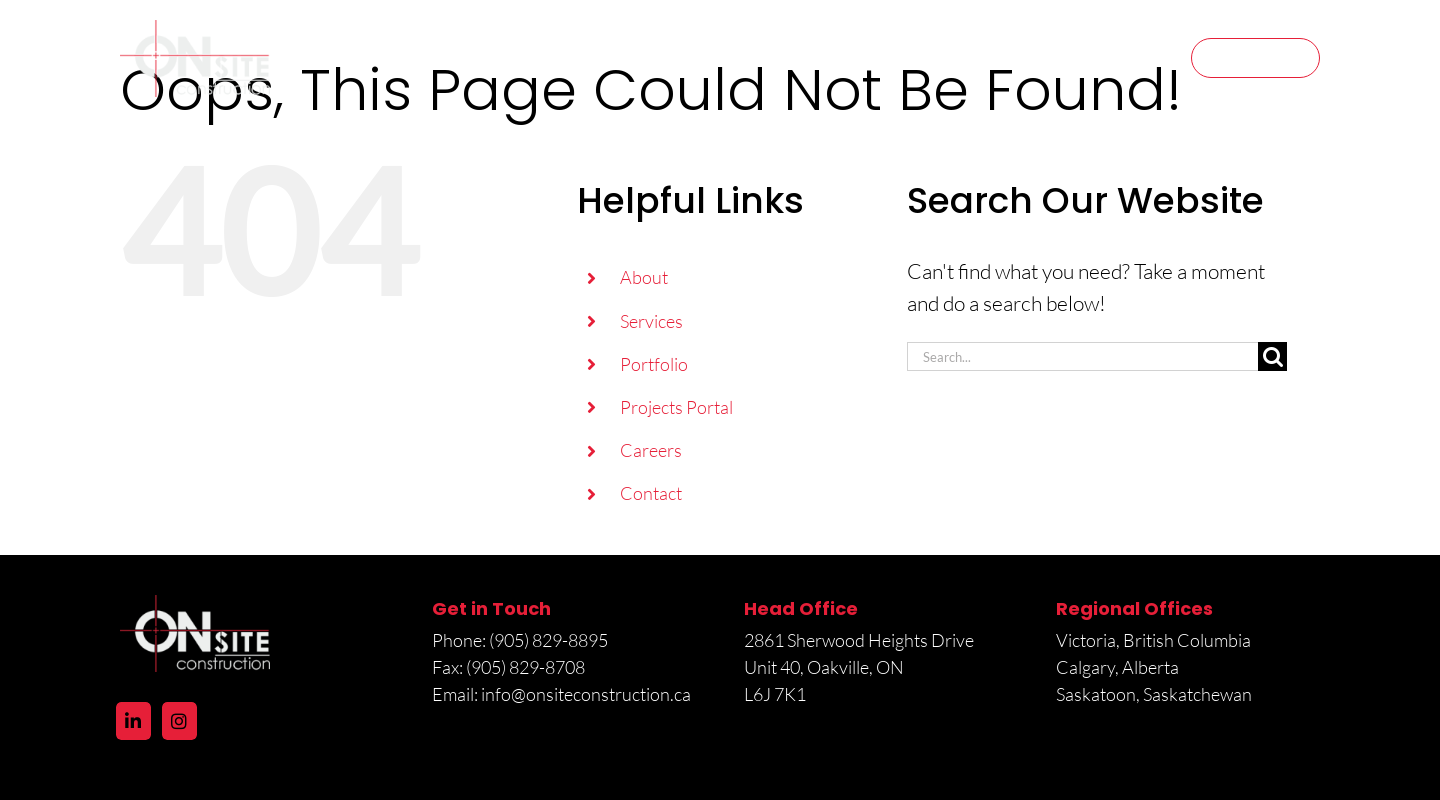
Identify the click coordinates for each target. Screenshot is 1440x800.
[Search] (1272, 356)
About (644, 277)
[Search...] (1082, 356)
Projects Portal (676, 407)
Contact (651, 493)
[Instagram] (179, 721)
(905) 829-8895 (550, 640)
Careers (651, 450)
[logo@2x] (195, 30)
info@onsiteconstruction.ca (586, 694)
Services (651, 321)
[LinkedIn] (133, 721)
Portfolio (654, 364)
